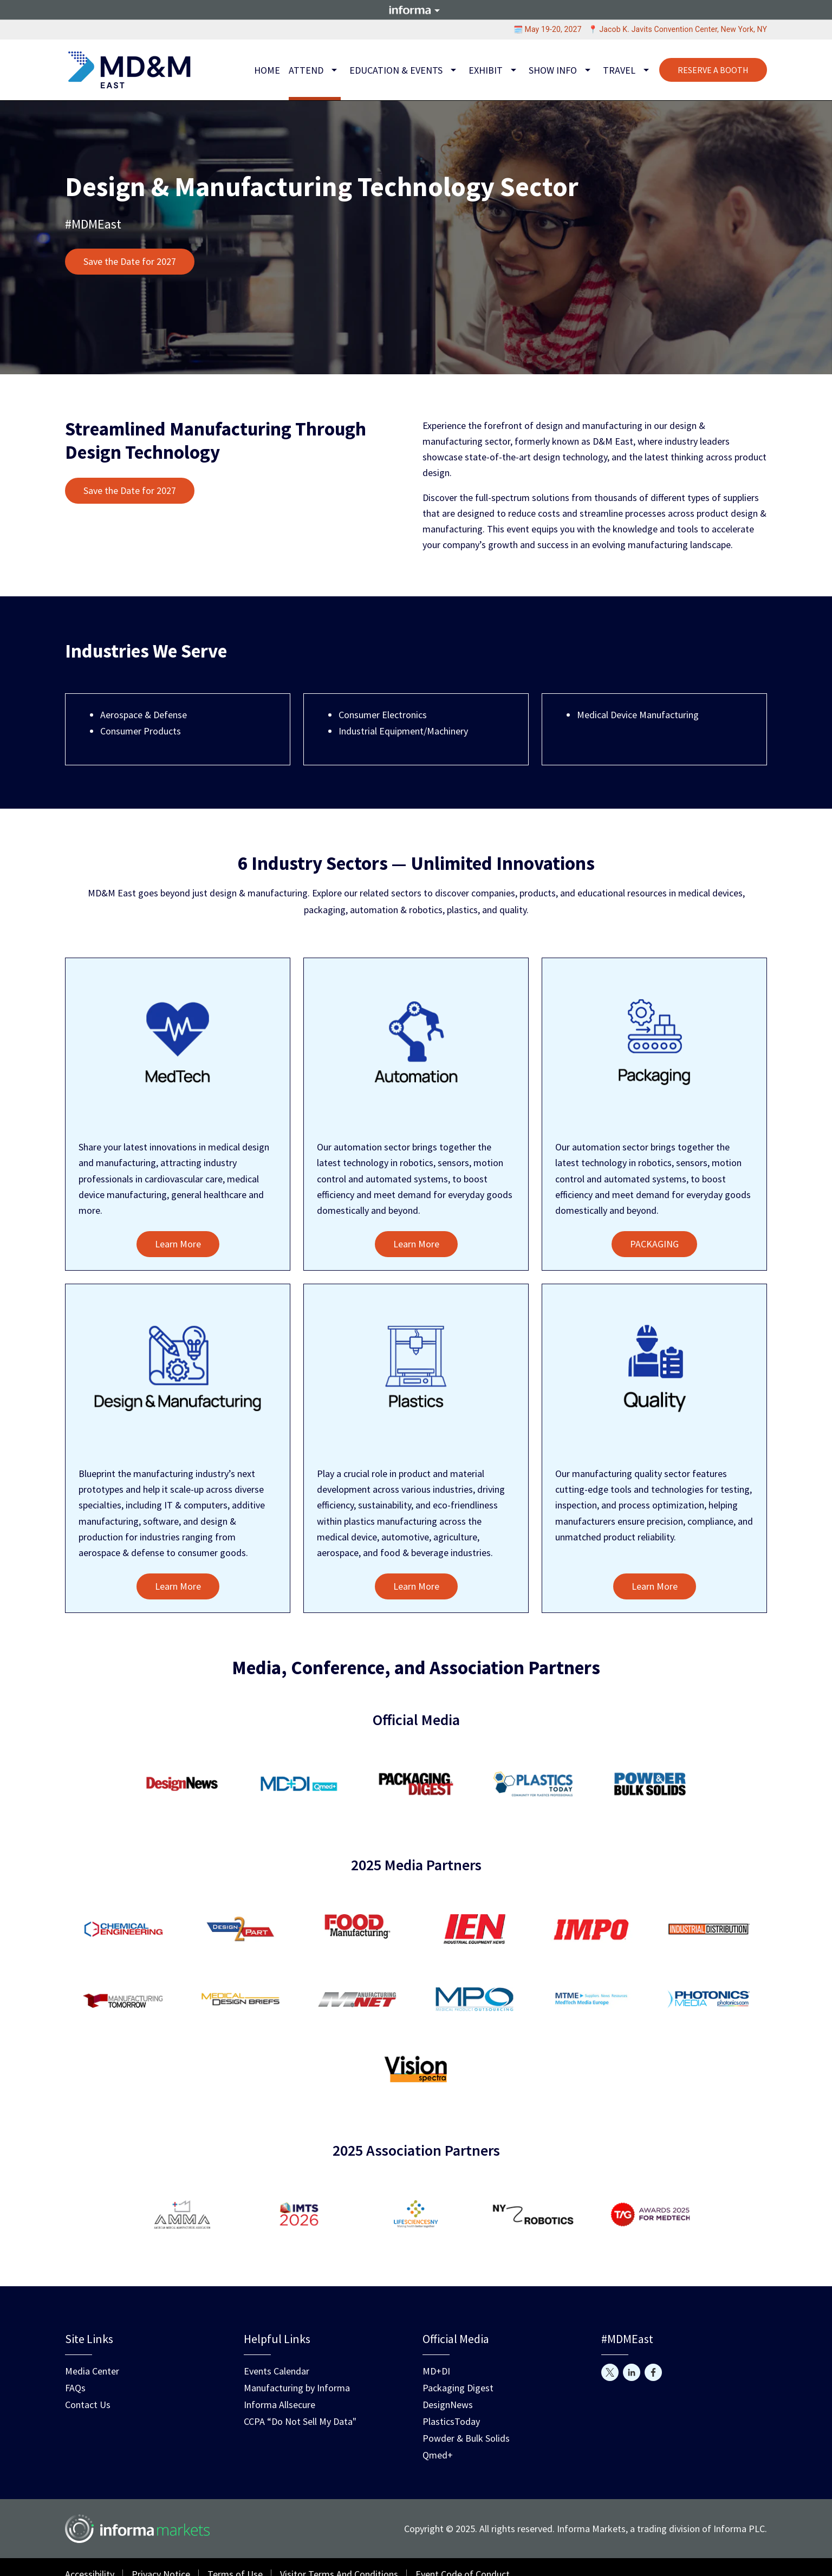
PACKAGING (654, 1244)
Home (267, 70)
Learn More (178, 1244)
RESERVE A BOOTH (713, 69)
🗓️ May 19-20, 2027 (548, 29)
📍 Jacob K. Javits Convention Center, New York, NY (677, 29)
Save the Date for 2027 (129, 261)
